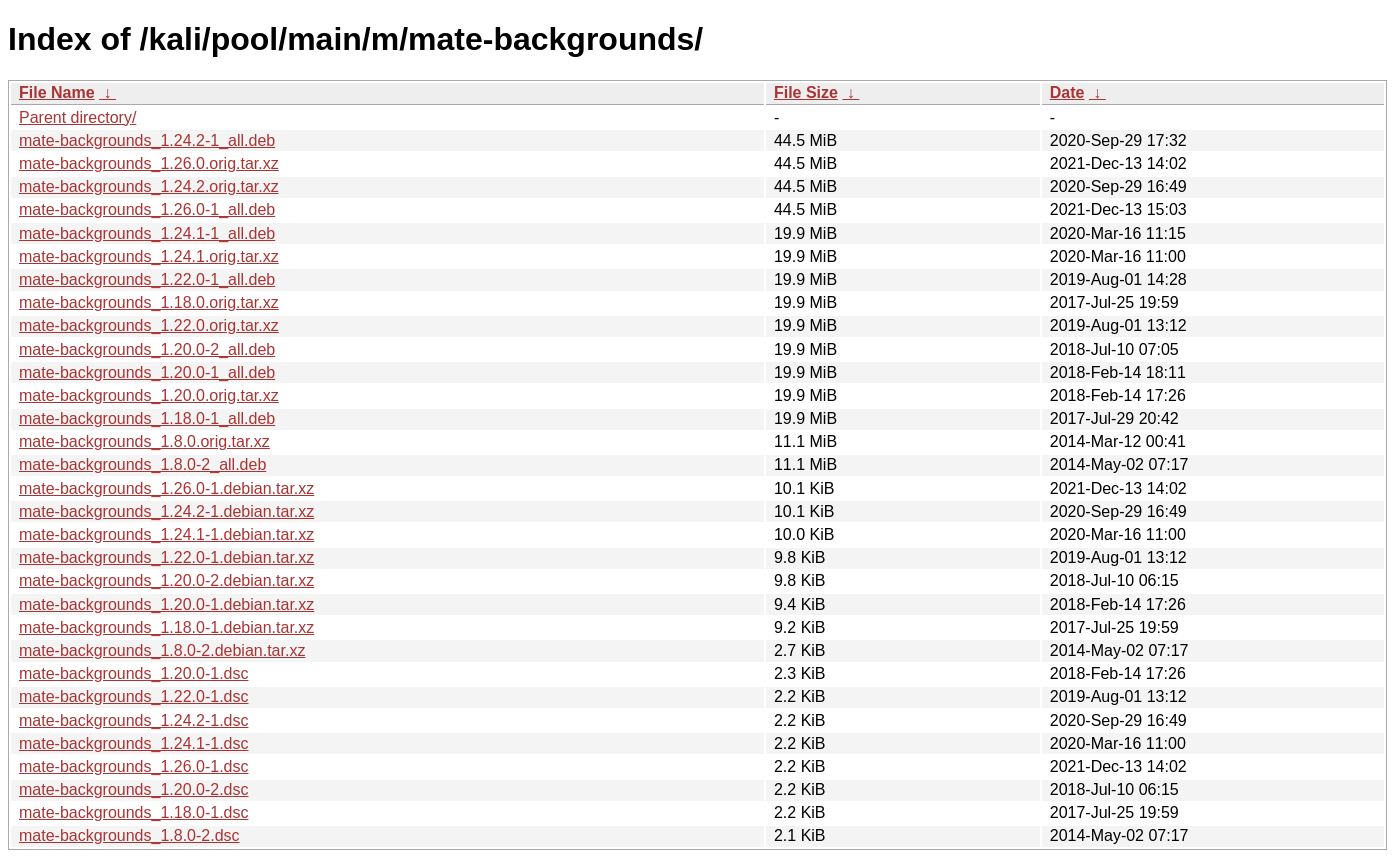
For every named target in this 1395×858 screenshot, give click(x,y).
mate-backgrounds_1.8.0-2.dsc (129, 835)
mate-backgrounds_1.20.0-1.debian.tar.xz (166, 604)
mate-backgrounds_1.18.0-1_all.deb (147, 418)
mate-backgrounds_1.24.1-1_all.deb (147, 233)
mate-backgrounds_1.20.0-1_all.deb (147, 372)
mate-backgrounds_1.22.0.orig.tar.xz (149, 325)
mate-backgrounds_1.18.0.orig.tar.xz (149, 302)
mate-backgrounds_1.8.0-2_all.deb (142, 464)
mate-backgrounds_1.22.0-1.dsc (133, 696)
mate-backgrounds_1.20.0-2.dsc (133, 789)
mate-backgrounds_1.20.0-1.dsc (133, 673)
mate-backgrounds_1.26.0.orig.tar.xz (149, 163)
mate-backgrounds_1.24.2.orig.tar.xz (149, 186)
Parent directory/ (77, 117)
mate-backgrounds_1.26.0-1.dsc (133, 766)
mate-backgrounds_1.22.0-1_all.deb (147, 279)
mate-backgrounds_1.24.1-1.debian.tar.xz (166, 534)
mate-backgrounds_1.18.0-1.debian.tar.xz (166, 627)
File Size (806, 92)
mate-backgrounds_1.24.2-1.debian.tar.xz (166, 511)
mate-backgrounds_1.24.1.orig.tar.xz (149, 256)
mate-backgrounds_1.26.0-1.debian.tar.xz (166, 488)
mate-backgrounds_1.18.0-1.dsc (133, 812)
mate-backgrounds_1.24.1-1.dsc (133, 743)
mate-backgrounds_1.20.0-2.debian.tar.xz (166, 580)
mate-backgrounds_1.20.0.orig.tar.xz (149, 395)
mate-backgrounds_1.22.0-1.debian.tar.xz (166, 557)
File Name (57, 92)
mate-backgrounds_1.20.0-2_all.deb (147, 349)
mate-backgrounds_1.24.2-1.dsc (133, 720)
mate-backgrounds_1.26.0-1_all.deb (147, 209)
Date (1067, 92)
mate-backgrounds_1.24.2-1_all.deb (147, 140)
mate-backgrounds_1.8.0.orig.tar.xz (144, 441)
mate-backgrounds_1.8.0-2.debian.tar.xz (162, 650)
